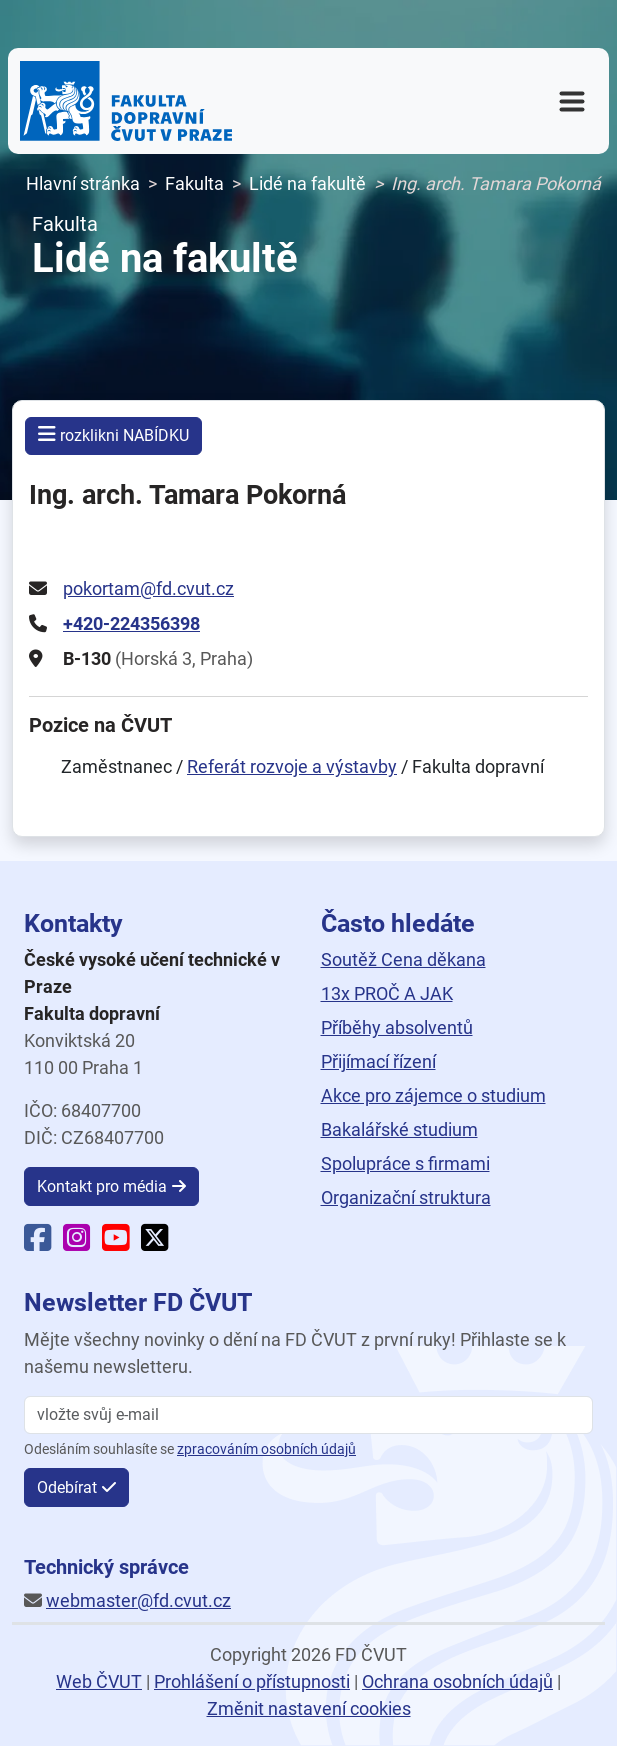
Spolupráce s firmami (405, 1163)
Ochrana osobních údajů (457, 1681)
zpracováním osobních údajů (266, 1449)
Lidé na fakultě (307, 183)
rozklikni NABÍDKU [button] (113, 434)
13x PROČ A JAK (387, 993)
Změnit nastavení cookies (309, 1708)
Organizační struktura (406, 1197)
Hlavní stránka (83, 183)
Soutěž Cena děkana (403, 959)
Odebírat (67, 1487)
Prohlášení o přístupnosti (252, 1681)
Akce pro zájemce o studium (433, 1095)
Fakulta (194, 183)
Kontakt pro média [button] (102, 1186)
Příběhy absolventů (397, 1027)
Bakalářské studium (399, 1129)
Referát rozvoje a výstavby (292, 766)
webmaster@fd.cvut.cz (138, 1600)
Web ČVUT (99, 1681)
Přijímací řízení (378, 1061)
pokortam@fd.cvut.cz (148, 588)
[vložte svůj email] (308, 1415)
